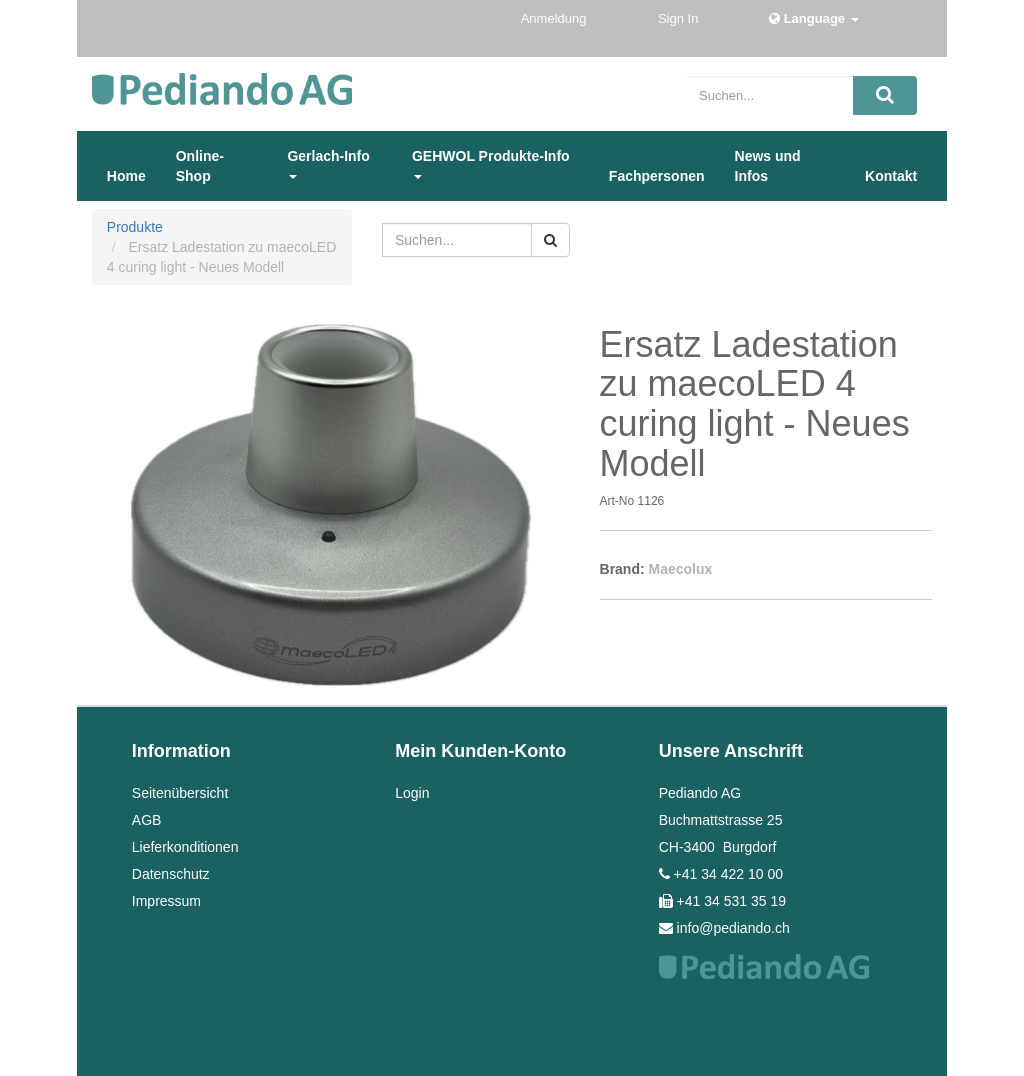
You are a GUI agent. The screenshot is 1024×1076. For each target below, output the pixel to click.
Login (412, 793)
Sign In (680, 18)
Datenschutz (171, 874)
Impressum (166, 901)
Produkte (135, 227)
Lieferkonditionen (185, 847)
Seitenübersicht (180, 793)
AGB (147, 820)
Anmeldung (555, 18)
